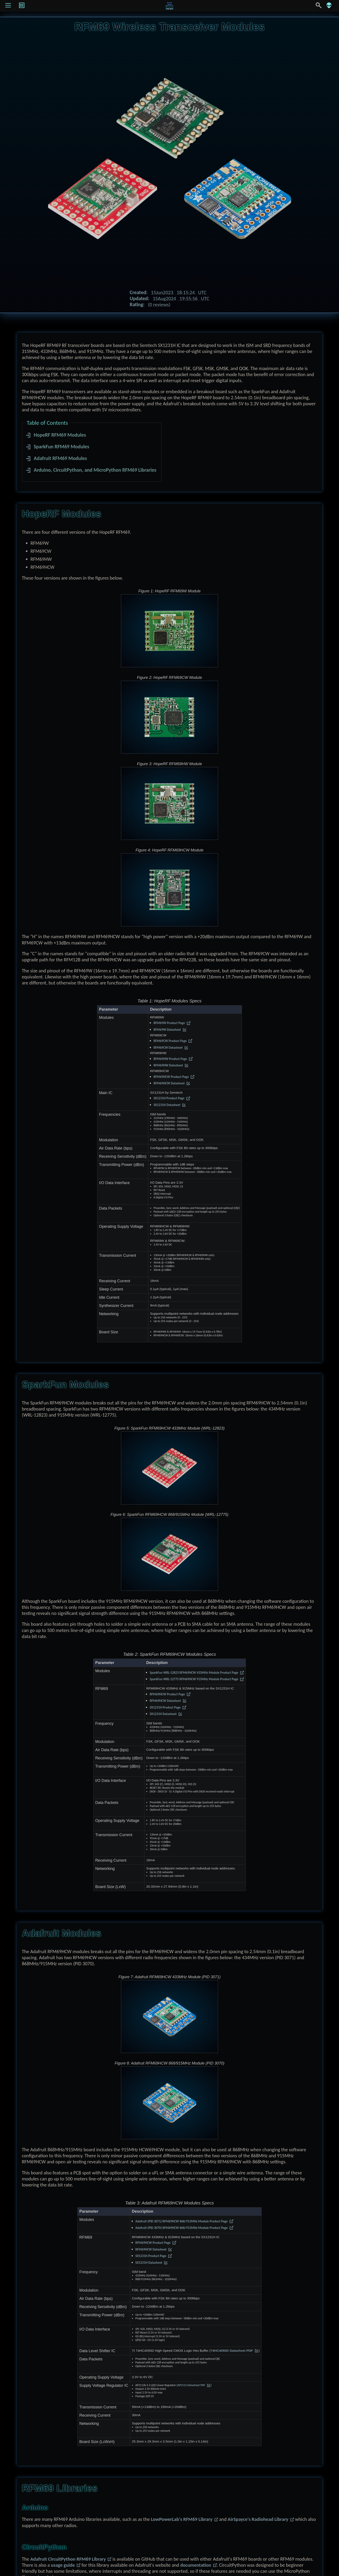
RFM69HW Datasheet (168, 1065)
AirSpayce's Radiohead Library (258, 2519)
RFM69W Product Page (169, 1023)
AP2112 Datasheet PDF (191, 2385)
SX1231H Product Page (169, 1098)
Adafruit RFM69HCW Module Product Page (181, 2221)
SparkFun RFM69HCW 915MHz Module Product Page (194, 1679)
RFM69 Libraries (60, 2488)
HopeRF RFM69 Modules (60, 435)
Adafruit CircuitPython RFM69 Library (68, 2559)
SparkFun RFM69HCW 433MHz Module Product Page (194, 1672)
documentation (195, 2565)
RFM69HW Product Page (170, 1059)
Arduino (35, 2507)
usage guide (63, 2565)
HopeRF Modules (61, 513)
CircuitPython (44, 2547)
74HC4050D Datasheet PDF (232, 2350)
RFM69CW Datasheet (168, 1047)
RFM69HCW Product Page (171, 1077)
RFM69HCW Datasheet (169, 1083)
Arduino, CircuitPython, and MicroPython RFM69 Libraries (95, 470)
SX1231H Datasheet (167, 1105)
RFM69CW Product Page (170, 1041)
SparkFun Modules (65, 1384)
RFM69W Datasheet (167, 1030)
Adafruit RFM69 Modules (60, 458)
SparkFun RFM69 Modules (61, 447)
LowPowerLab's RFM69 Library (182, 2519)
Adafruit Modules (61, 1933)
